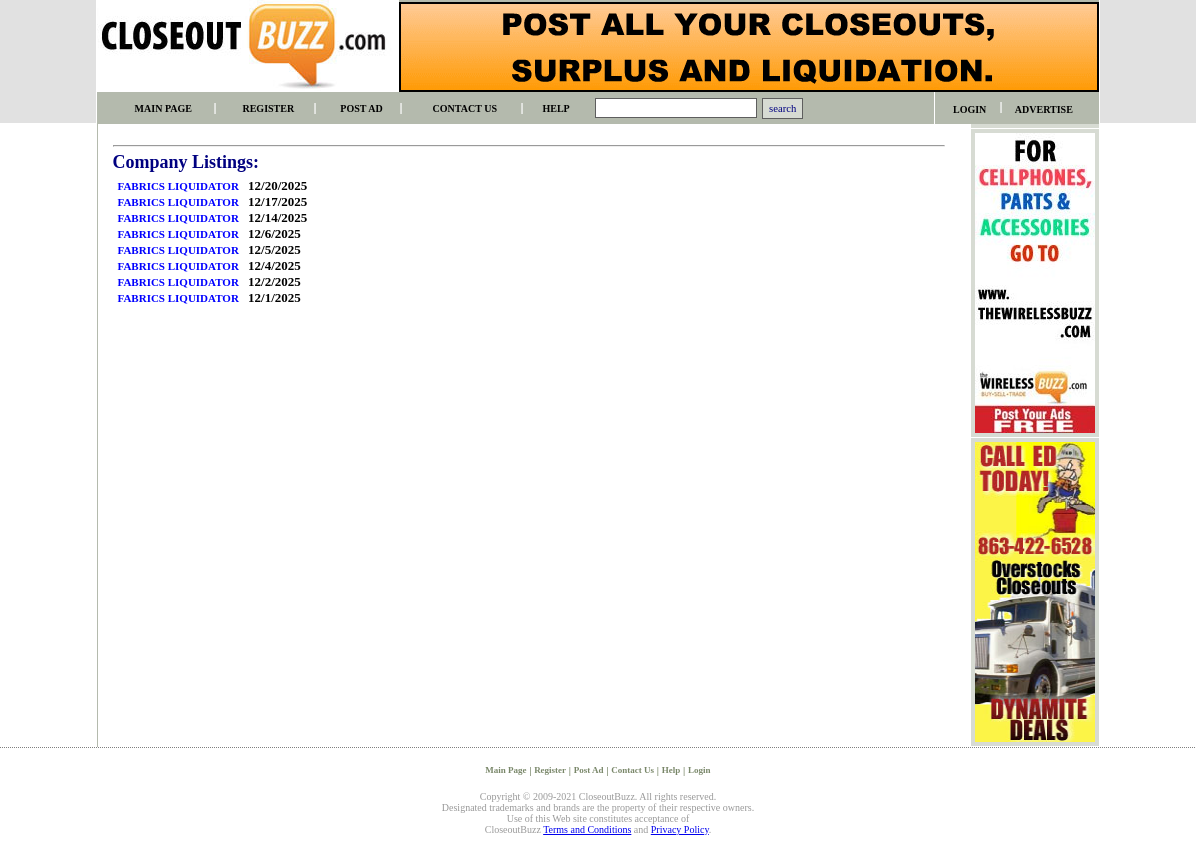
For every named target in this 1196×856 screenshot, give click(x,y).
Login (699, 770)
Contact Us (632, 770)
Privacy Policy (680, 829)
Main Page (505, 770)
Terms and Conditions (587, 829)
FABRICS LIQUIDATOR (178, 186)
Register (550, 770)
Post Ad (589, 770)
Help (671, 770)
